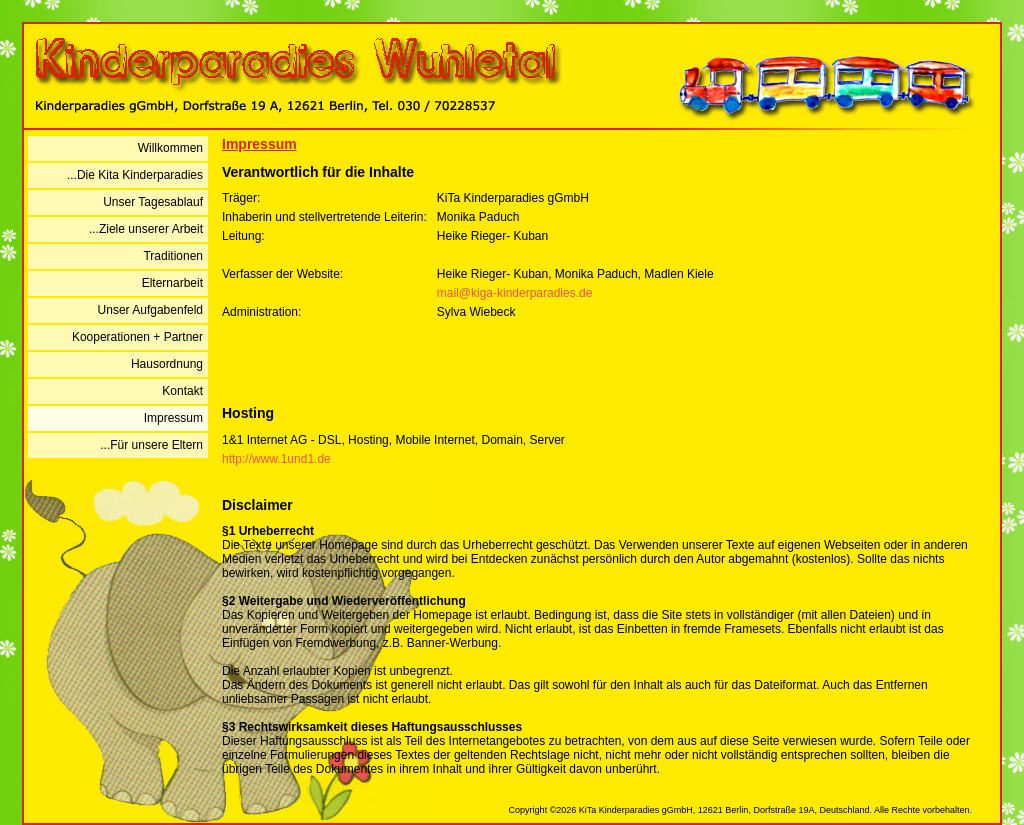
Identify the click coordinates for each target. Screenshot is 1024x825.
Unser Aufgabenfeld (150, 310)
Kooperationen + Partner (137, 337)
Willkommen (170, 148)
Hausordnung (167, 364)
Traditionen (173, 256)
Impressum (173, 418)
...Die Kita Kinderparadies (135, 175)
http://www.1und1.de (276, 459)
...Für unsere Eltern (151, 445)
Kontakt (182, 391)
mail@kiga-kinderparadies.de (515, 293)
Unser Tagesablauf (153, 202)
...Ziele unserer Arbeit (146, 229)
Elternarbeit (172, 283)
